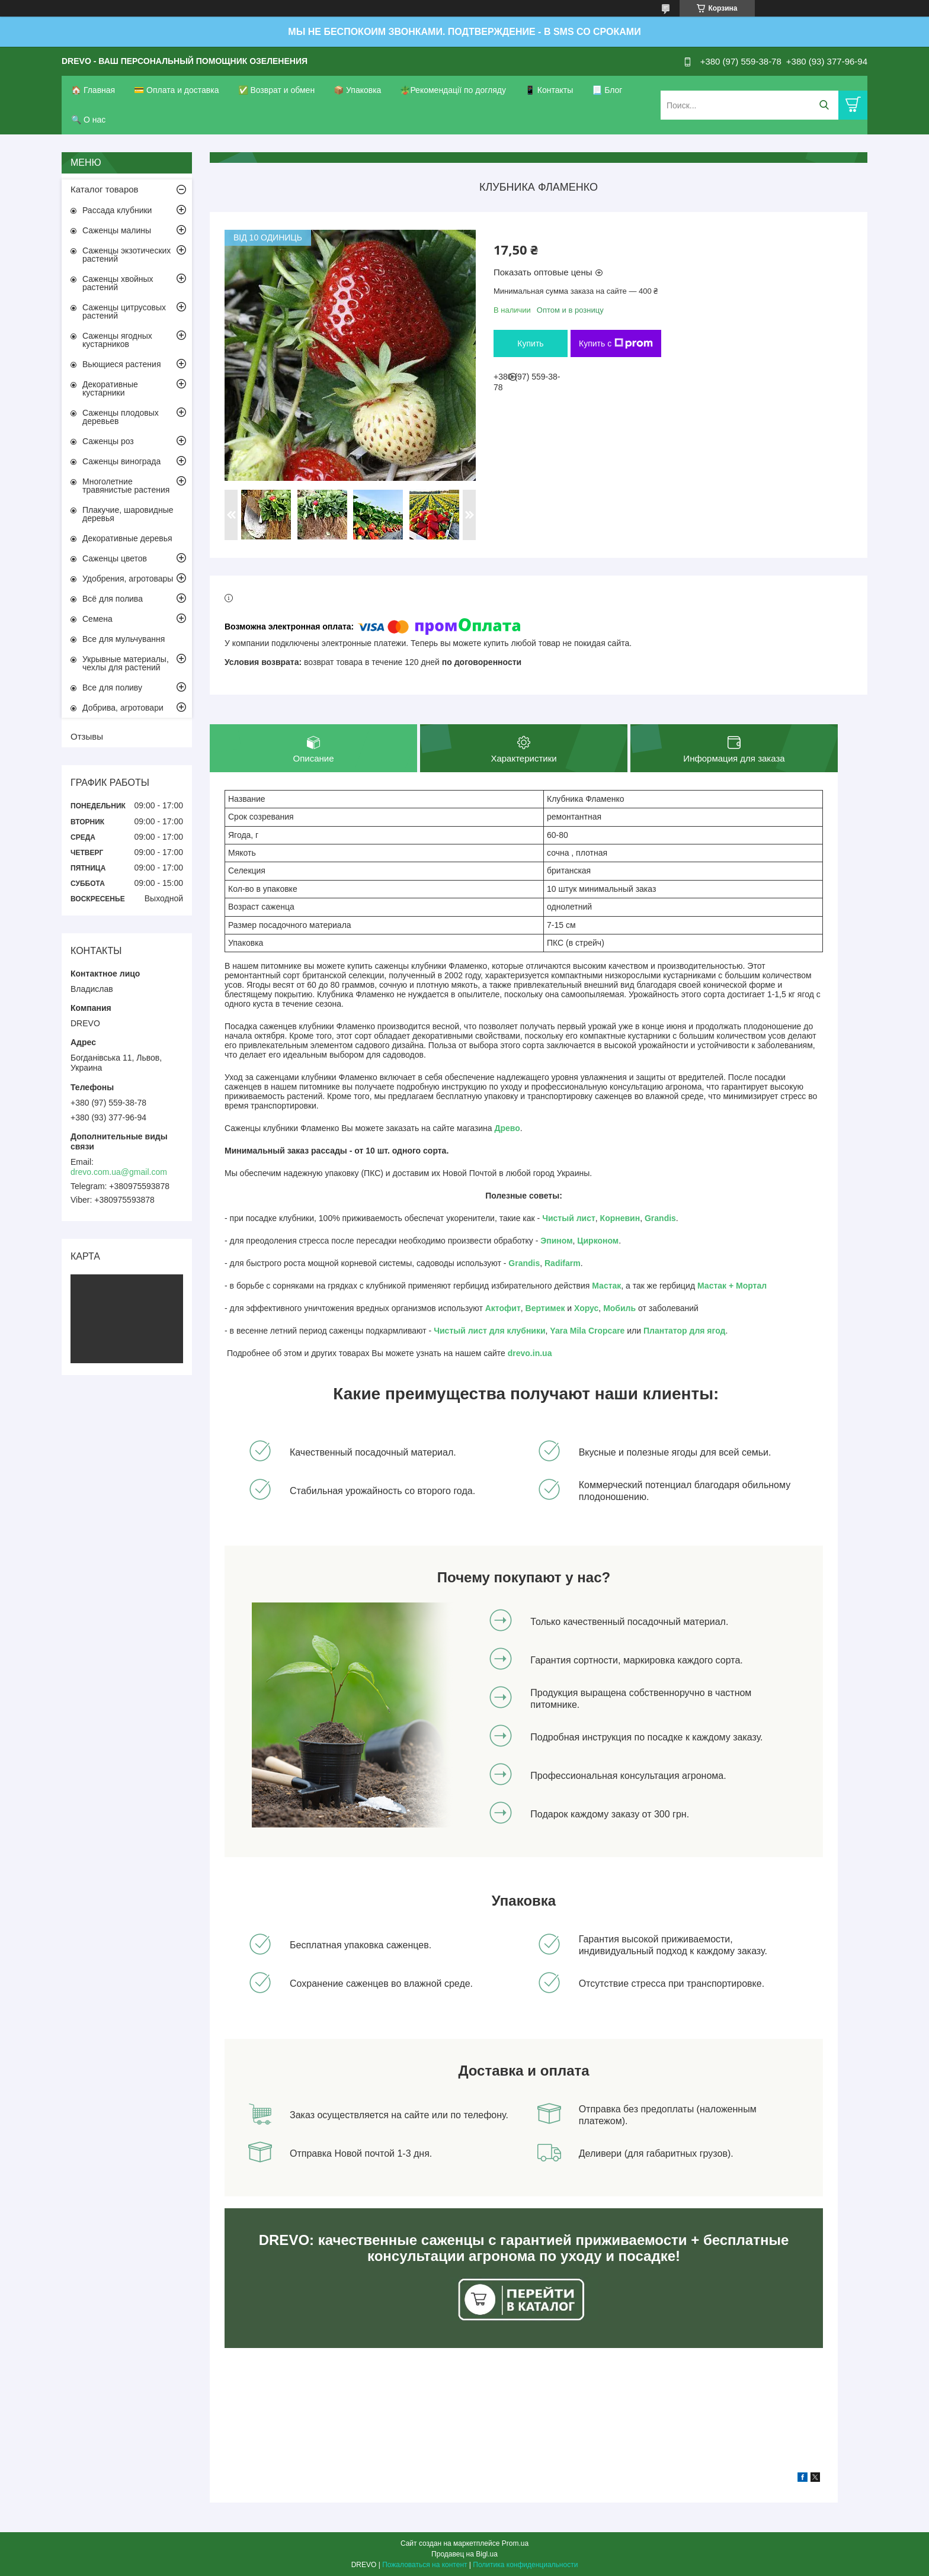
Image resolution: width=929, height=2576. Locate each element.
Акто (494, 1308)
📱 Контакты (549, 90)
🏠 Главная (93, 90)
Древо (507, 1128)
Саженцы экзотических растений (126, 255)
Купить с (616, 343)
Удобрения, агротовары (127, 578)
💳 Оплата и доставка (176, 90)
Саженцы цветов (114, 558)
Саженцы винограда (121, 461)
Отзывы (87, 736)
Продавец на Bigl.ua (464, 2554)
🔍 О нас (88, 119)
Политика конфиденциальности (525, 2565)
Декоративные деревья (127, 538)
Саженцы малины (116, 230)
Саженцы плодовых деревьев (120, 417)
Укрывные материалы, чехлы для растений (125, 663)
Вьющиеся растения (121, 364)
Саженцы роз (108, 441)
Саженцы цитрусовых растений (124, 311)
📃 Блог (607, 90)
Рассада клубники (117, 210)
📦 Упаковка (357, 90)
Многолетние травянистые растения (125, 485)
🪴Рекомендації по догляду (453, 90)
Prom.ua (515, 2543)
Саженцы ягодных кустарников (117, 340)
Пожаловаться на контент (424, 2565)
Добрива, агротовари (123, 707)
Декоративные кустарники (110, 388)
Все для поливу (112, 687)
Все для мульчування (123, 639)
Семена (97, 619)
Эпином (556, 1240)
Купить (530, 343)
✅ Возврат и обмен (276, 90)
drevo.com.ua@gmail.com (119, 1172)
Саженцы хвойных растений (117, 283)
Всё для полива (112, 598)
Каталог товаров (105, 189)
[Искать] (823, 105)
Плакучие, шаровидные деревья (128, 514)
